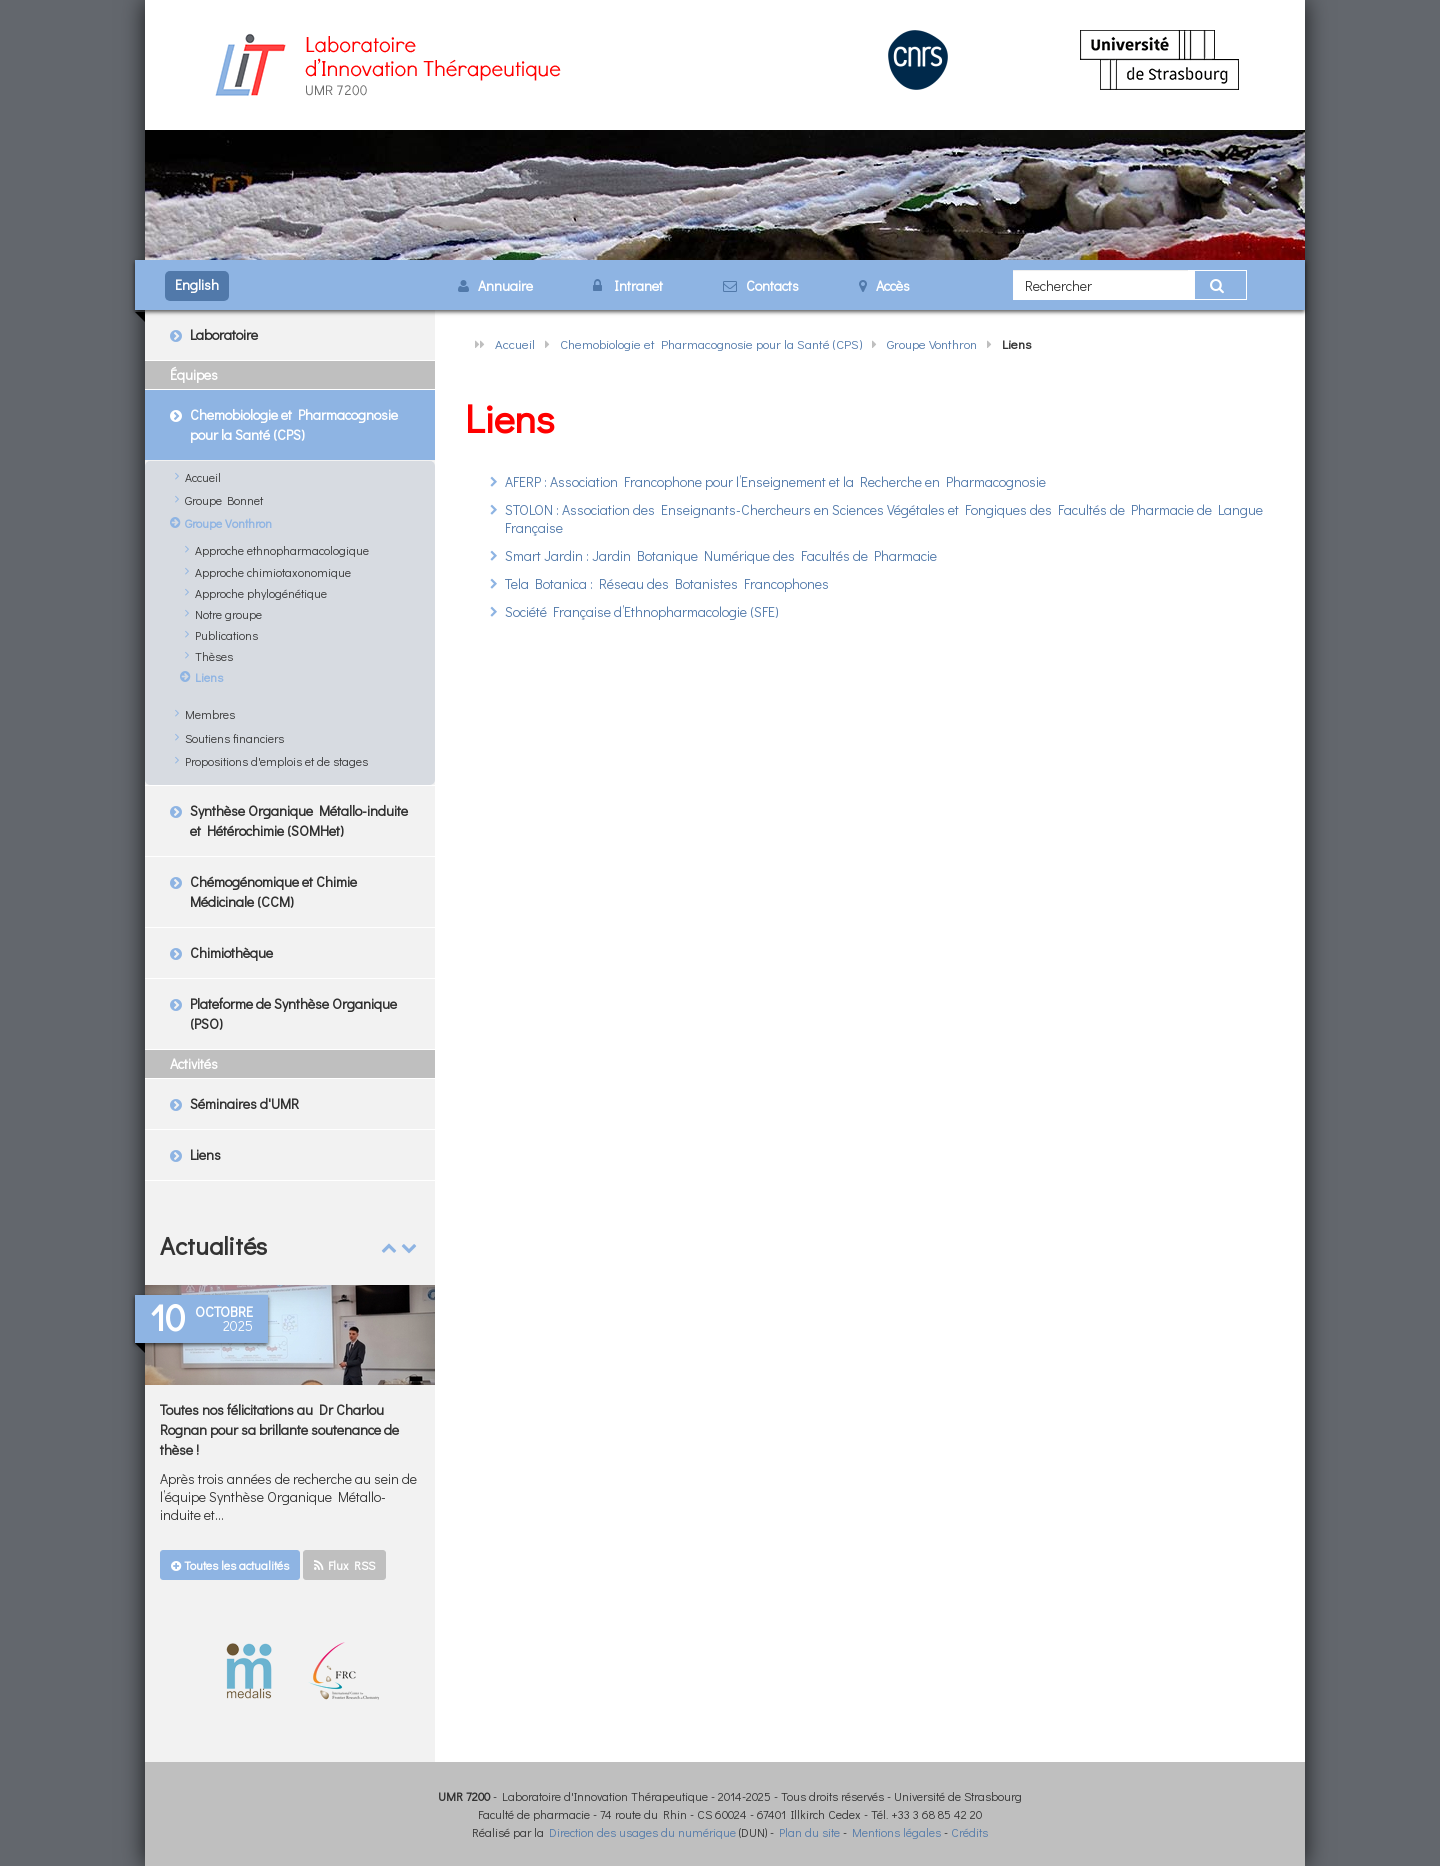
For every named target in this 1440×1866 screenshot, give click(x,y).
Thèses (214, 656)
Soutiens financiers (234, 738)
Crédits (969, 1832)
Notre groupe (228, 614)
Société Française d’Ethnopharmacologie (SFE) (642, 611)
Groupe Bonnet (224, 500)
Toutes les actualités (230, 1565)
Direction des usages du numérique (642, 1832)
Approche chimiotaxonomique (273, 572)
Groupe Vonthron (932, 343)
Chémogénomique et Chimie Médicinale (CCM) (273, 891)
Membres (210, 714)
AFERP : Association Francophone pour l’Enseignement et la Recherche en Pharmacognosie (775, 481)
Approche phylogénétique (261, 593)
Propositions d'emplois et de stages (276, 761)
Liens (209, 677)
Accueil (515, 343)
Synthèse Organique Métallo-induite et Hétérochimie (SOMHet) (299, 820)
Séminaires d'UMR (244, 1103)
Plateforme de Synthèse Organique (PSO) (293, 1013)
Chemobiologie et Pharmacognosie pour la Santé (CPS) (711, 343)
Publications (226, 635)
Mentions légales (896, 1832)
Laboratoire (224, 334)
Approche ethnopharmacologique (282, 550)
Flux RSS (344, 1565)
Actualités (213, 1245)
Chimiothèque (231, 952)
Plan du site (809, 1832)
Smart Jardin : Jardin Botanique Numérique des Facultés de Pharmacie (721, 555)
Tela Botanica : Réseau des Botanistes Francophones (667, 583)
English (197, 284)
